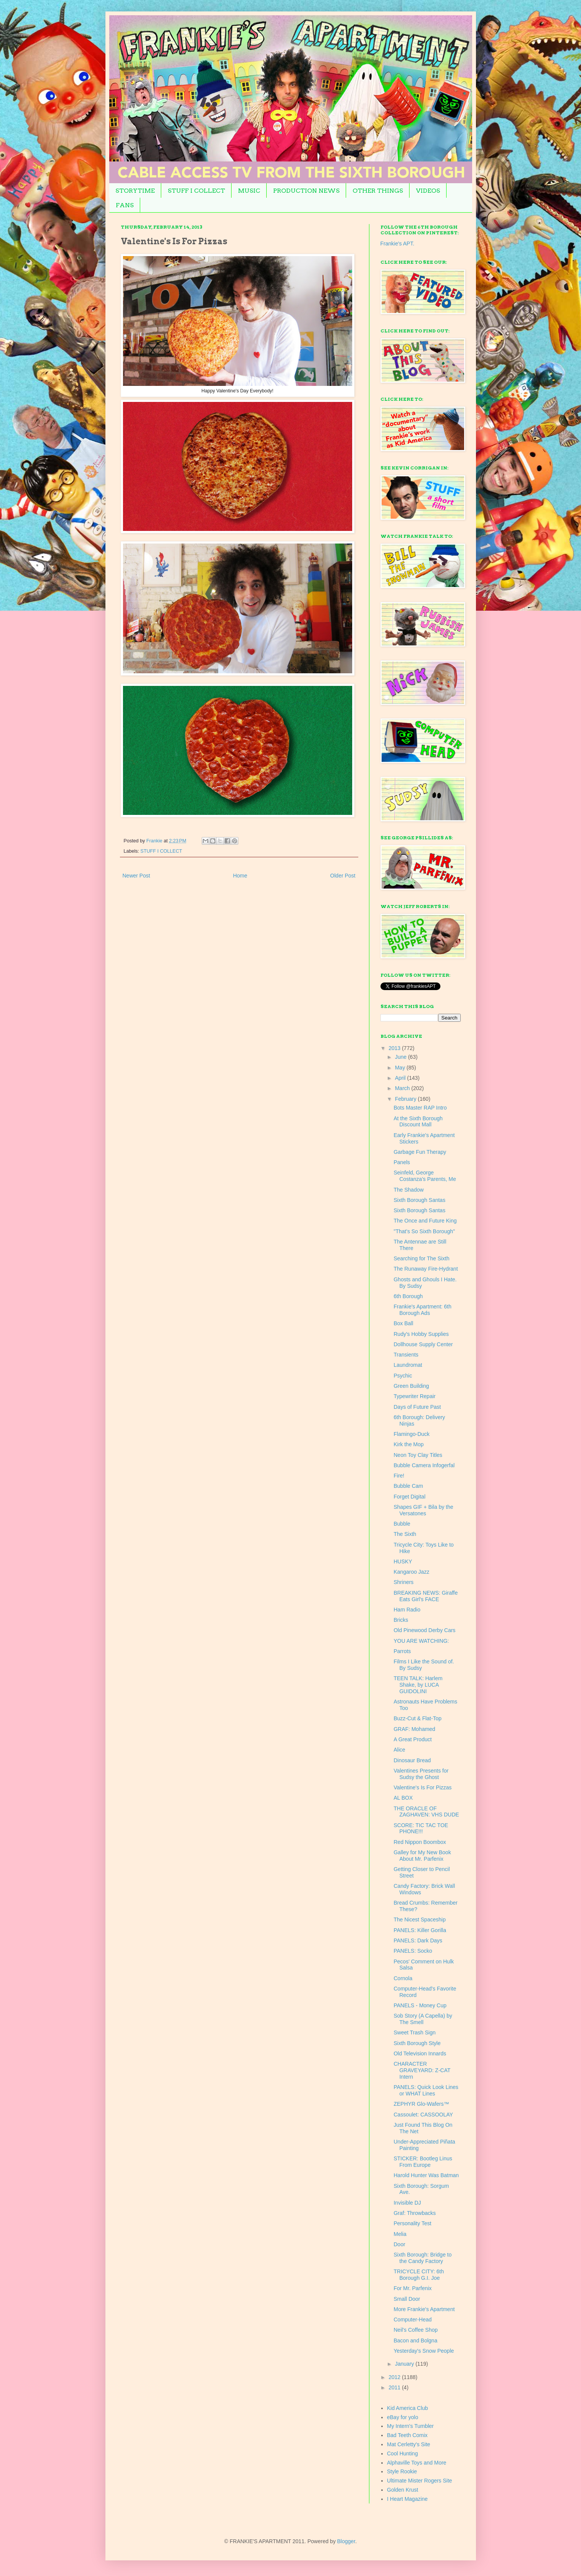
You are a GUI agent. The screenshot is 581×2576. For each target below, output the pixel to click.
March (403, 1088)
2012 (395, 2377)
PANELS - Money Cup (419, 2005)
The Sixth (404, 1534)
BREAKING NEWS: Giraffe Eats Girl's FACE (425, 1596)
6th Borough (407, 1296)
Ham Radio (406, 1610)
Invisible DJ (407, 2203)
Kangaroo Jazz (411, 1572)
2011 (395, 2387)
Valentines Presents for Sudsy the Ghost (420, 1774)
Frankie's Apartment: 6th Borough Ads (422, 1309)
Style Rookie (402, 2471)
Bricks (400, 1620)
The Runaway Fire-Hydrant (425, 1269)
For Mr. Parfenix (412, 2288)
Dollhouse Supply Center (423, 1344)
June (401, 1057)
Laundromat (407, 1365)
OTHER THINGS (378, 190)
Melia (399, 2234)
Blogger (346, 2541)
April (401, 1078)
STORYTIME (135, 190)
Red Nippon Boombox (419, 1842)
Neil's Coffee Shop (415, 2330)
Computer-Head (412, 2319)
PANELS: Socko (412, 1951)
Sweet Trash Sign (414, 2032)
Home (240, 876)
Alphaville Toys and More (416, 2463)
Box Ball (403, 1323)
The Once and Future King (424, 1221)
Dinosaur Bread (411, 1760)
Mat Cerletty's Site (408, 2444)
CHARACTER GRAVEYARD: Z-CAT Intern (421, 2070)
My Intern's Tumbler (410, 2426)
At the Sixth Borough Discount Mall (417, 1121)
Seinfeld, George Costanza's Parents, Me (424, 1175)
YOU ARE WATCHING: (421, 1641)
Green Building (411, 1386)
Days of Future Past (417, 1407)
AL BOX (403, 1798)
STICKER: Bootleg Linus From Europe (422, 2161)
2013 (395, 1048)
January (405, 2364)
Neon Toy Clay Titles (417, 1455)
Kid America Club (407, 2408)
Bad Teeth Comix (407, 2435)
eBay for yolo (402, 2417)
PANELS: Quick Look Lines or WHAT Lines (425, 2090)
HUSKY (402, 1561)
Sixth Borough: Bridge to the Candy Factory (422, 2258)
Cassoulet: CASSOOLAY (423, 2114)
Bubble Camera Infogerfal (424, 1465)
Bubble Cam (408, 1486)
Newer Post (136, 876)
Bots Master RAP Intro (420, 1108)
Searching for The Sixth (421, 1258)
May (400, 1068)
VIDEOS (428, 190)
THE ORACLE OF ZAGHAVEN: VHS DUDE (426, 1811)
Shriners (403, 1582)
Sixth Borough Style (416, 2043)
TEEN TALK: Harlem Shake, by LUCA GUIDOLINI (417, 1684)
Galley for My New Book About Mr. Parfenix (422, 1855)
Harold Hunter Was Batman (426, 2175)
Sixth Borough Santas (419, 1200)
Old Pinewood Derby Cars (424, 1630)
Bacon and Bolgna (415, 2340)
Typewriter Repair (414, 1396)
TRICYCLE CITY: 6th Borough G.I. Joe (418, 2274)
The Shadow (408, 1190)
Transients (405, 1355)
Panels (401, 1162)
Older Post (342, 876)
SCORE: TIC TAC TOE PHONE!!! (420, 1828)
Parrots (402, 1651)
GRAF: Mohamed (414, 1729)
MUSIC (249, 190)
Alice (399, 1750)
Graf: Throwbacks (414, 2213)
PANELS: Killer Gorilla (419, 1930)
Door (399, 2244)
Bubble (401, 1524)
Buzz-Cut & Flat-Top (417, 1718)
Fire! (398, 1476)
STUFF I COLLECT (196, 190)
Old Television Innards (419, 2053)
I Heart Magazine (407, 2499)
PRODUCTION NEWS (306, 190)
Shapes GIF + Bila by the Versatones (423, 1510)
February (406, 1099)
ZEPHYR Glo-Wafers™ (421, 2104)
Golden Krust (402, 2490)
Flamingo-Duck (411, 1434)
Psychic (402, 1376)
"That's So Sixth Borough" (424, 1231)
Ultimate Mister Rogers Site (419, 2481)
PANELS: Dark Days (417, 1940)
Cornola (402, 1978)
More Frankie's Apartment (424, 2309)
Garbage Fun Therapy (419, 1152)
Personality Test (412, 2223)
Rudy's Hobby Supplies (420, 1334)
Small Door (406, 2299)
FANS (125, 205)
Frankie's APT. (397, 243)
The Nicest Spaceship (419, 1919)
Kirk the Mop (408, 1444)
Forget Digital (409, 1497)
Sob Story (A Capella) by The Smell (422, 2019)
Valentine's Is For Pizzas (422, 1787)
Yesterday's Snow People (423, 2351)
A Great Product (412, 1739)
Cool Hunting (402, 2453)
